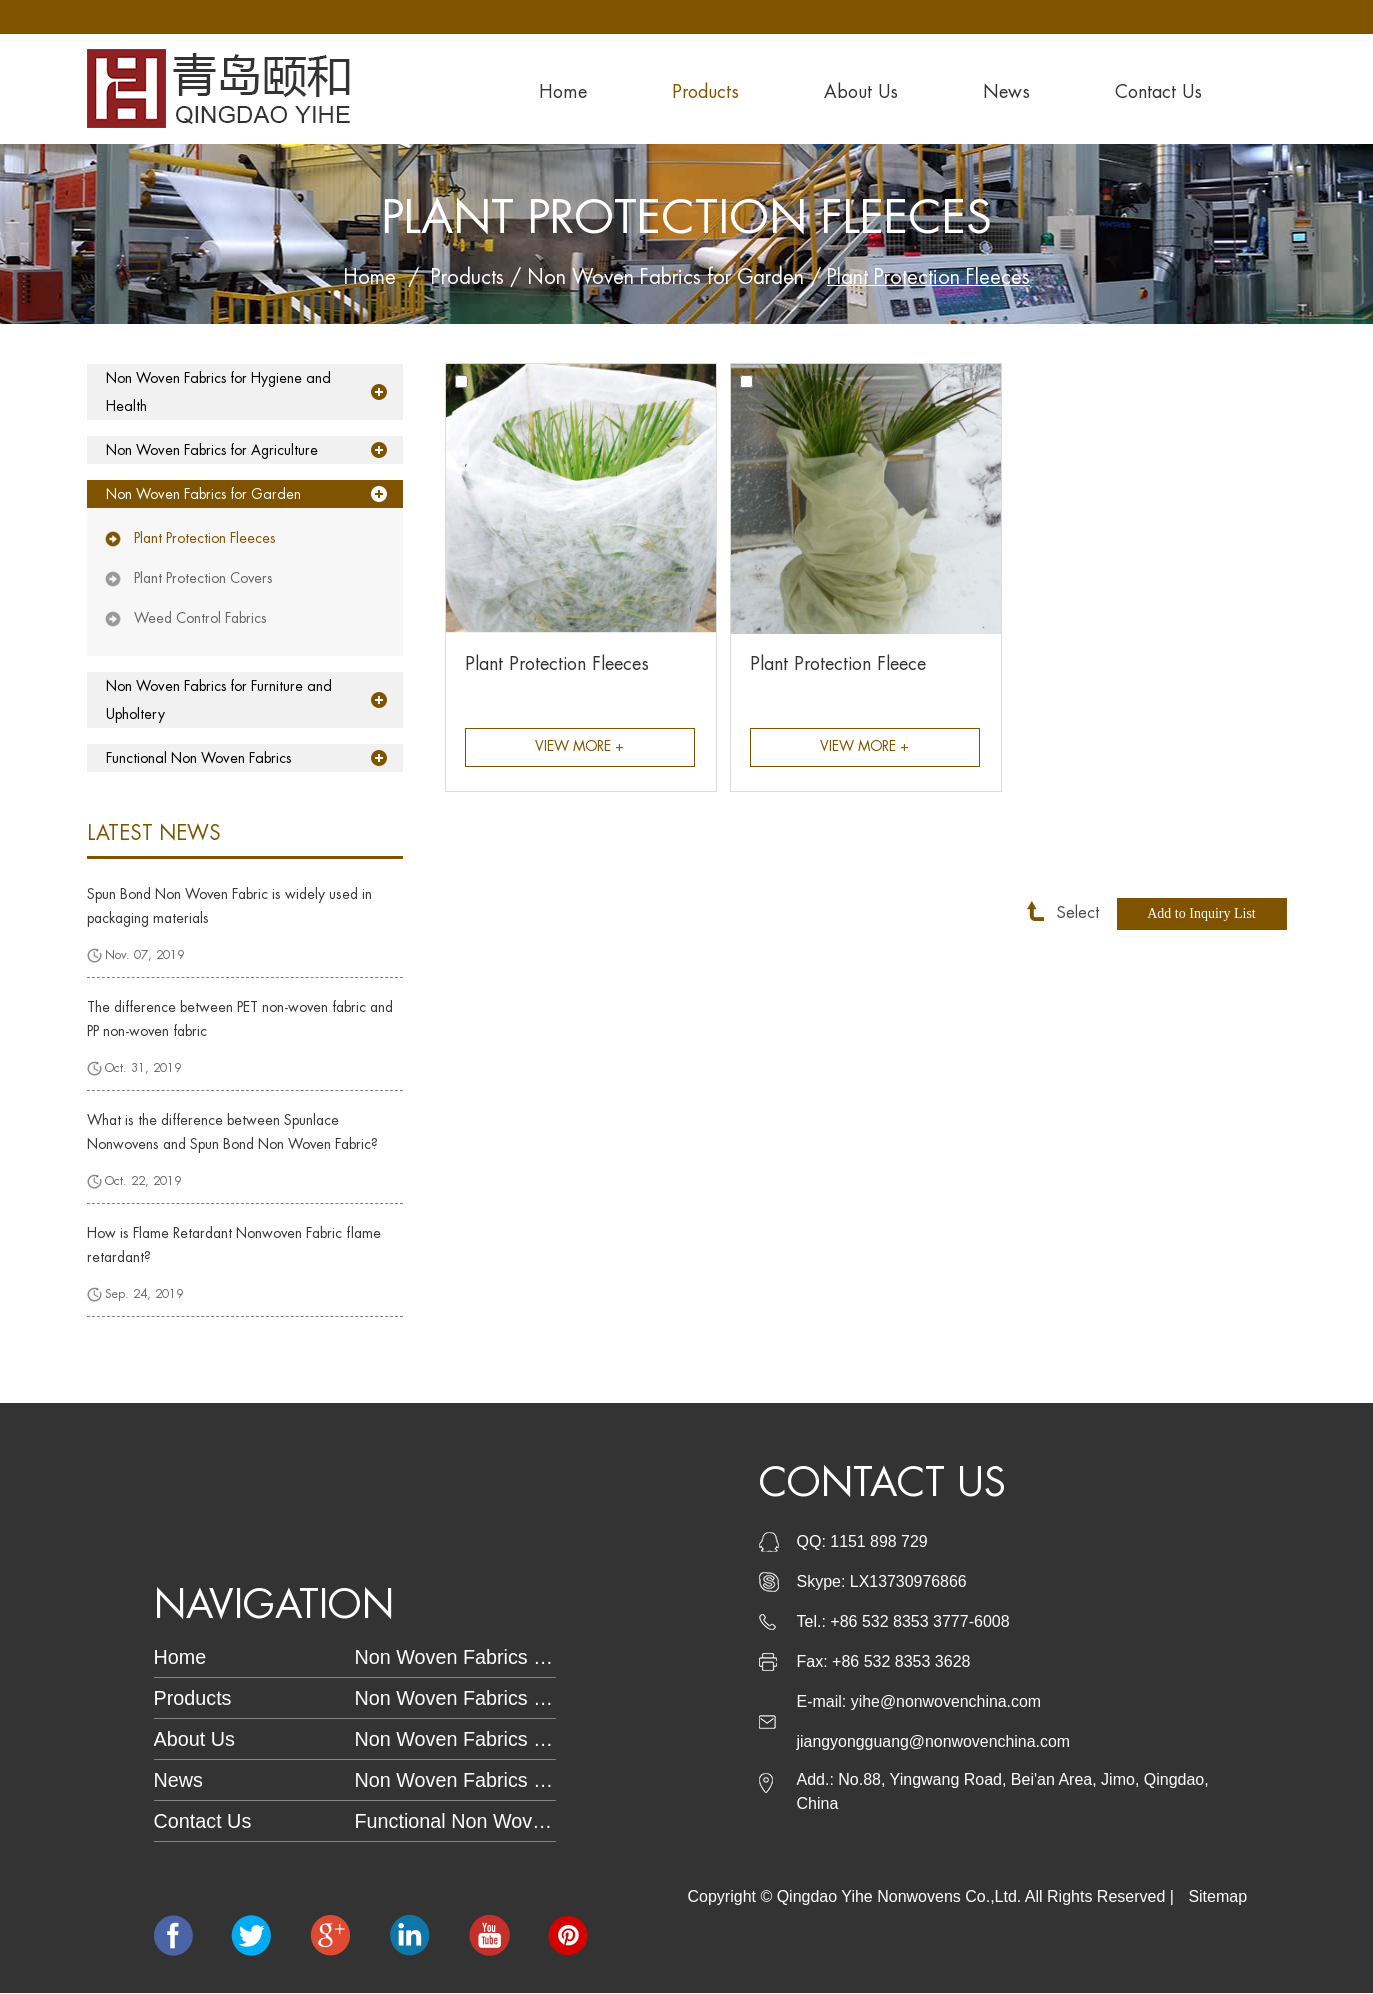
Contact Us (1158, 92)
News (1006, 92)
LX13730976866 (908, 1582)
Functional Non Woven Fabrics (197, 758)
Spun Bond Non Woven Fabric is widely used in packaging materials (229, 906)
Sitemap (1217, 1897)
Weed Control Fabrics (200, 618)
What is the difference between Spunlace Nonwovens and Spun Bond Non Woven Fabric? (232, 1132)
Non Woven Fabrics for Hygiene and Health (217, 392)
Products (705, 92)
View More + (579, 748)
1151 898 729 (879, 1542)
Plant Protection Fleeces (932, 277)
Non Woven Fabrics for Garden (664, 277)
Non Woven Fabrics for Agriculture (211, 450)
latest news (154, 833)
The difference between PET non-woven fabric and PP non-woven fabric (240, 1019)
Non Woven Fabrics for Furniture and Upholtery (217, 700)
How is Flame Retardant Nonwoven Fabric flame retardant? (234, 1245)
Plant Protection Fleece (838, 664)
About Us (861, 92)
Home (563, 92)
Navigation (277, 1606)
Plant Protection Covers (203, 578)
